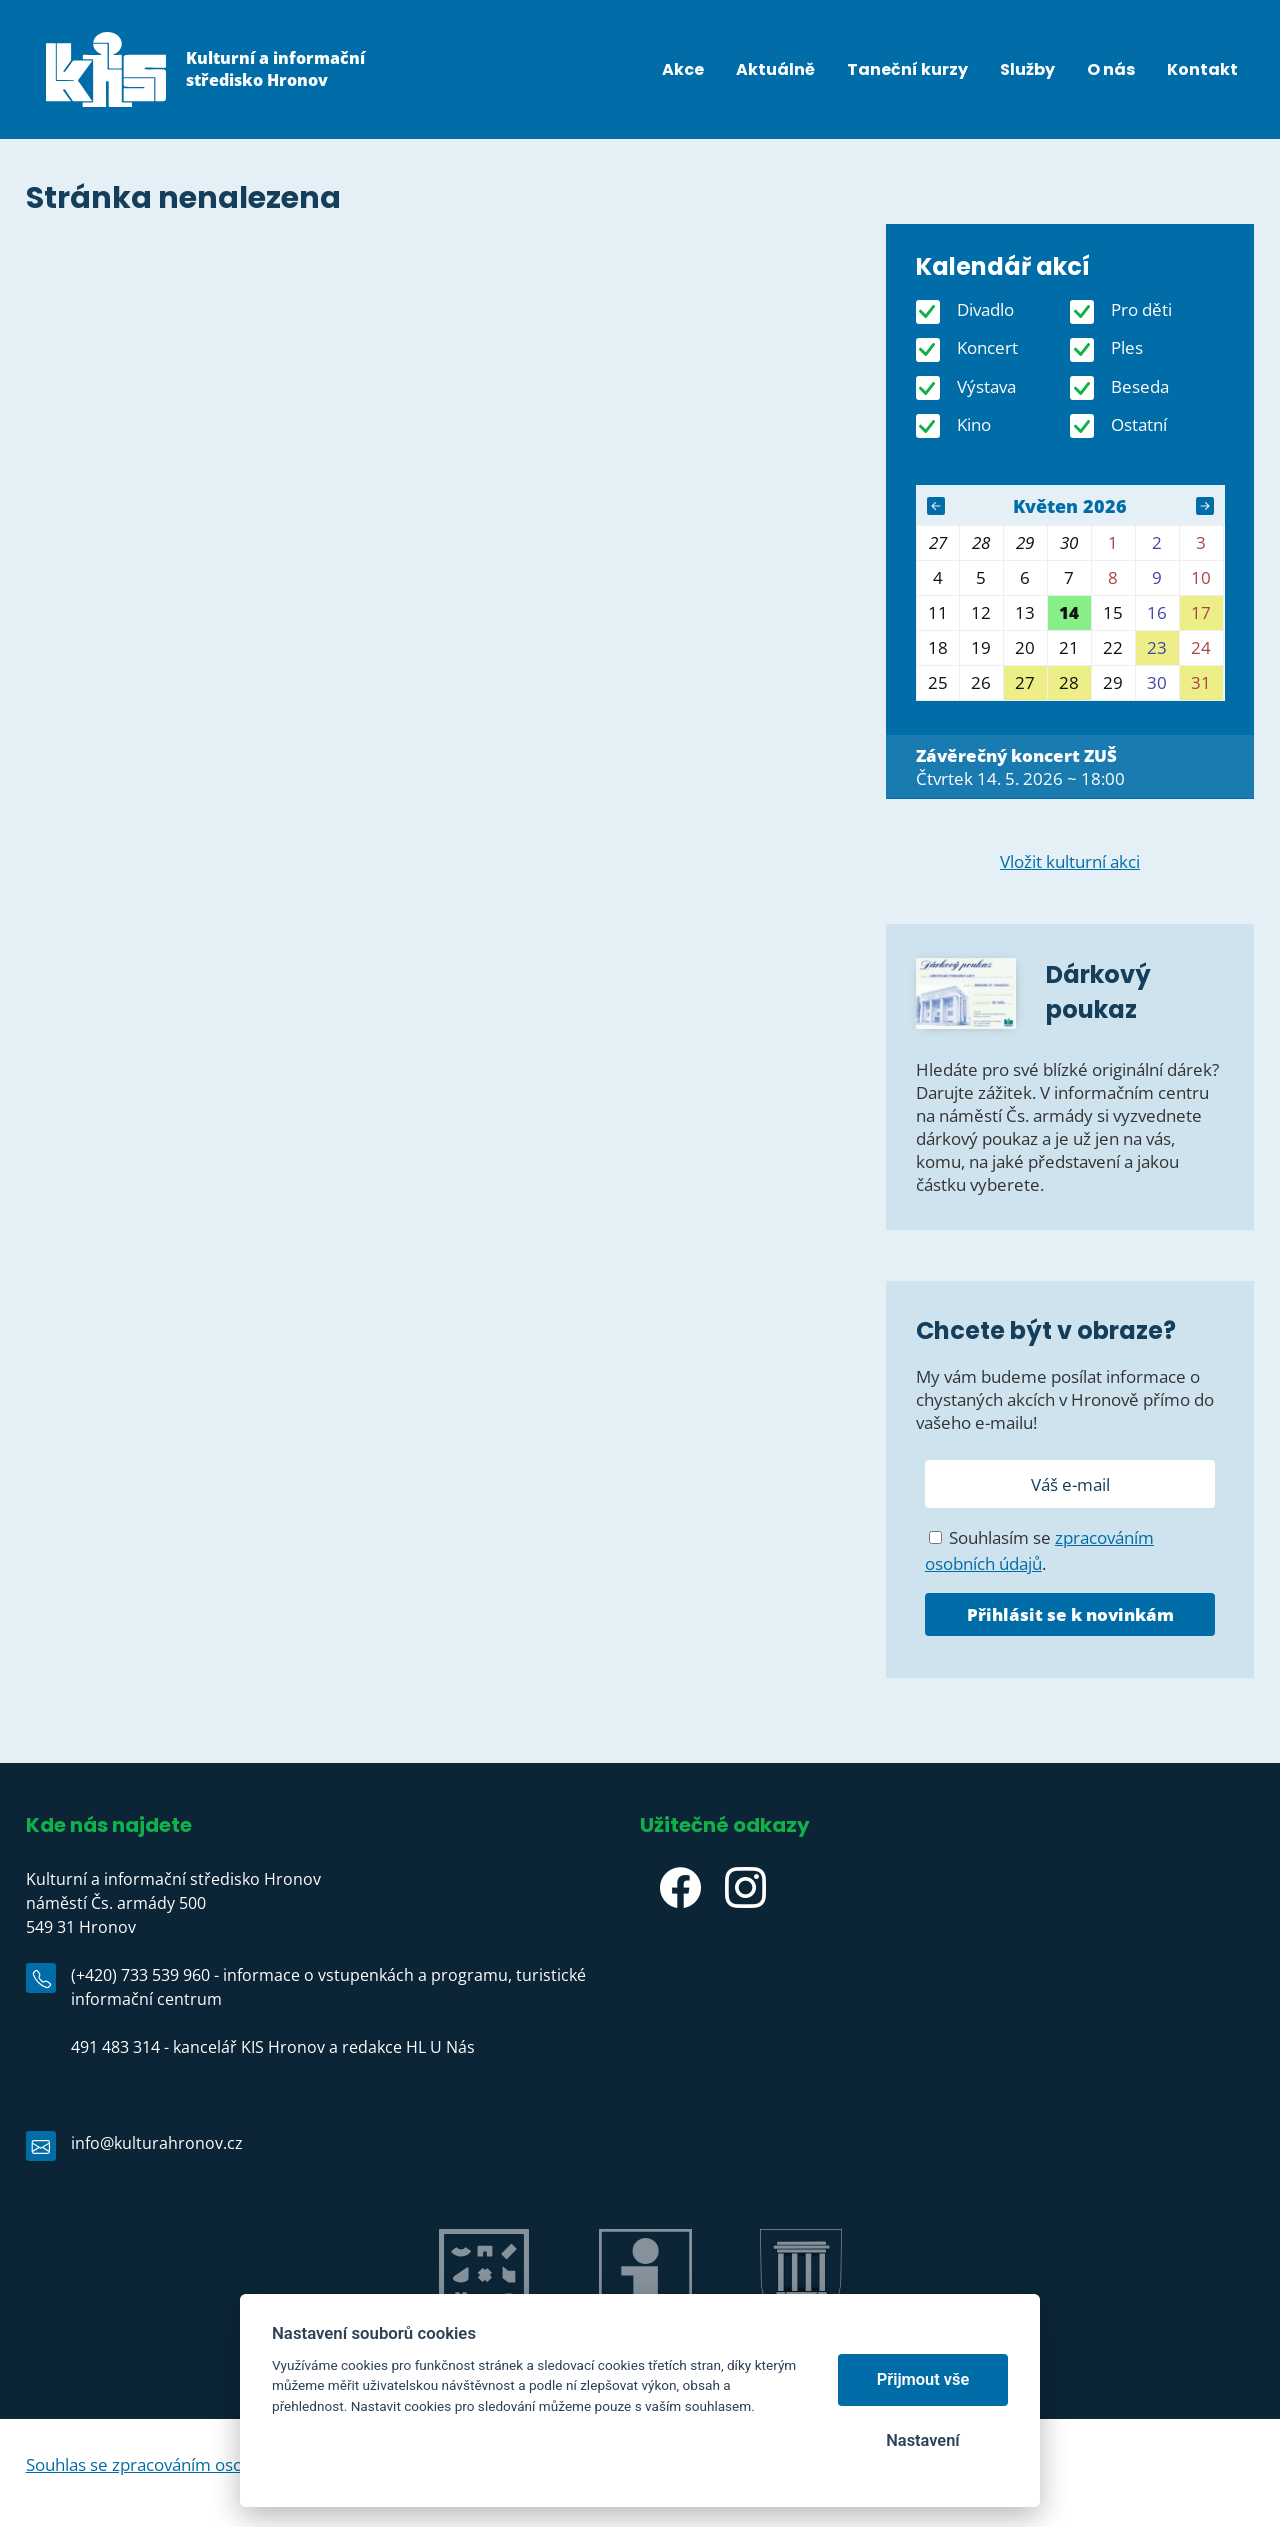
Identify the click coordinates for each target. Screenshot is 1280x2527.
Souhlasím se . (1039, 1550)
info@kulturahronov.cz (157, 2143)
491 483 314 (115, 2047)
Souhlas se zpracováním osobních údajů (179, 2464)
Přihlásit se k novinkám (1070, 1614)
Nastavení (922, 2440)
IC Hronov (645, 2341)
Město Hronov (801, 2341)
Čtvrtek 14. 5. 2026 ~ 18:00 (1020, 767)
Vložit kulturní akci (1070, 861)
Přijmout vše (923, 2379)
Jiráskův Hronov (483, 2341)
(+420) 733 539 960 (140, 1975)
